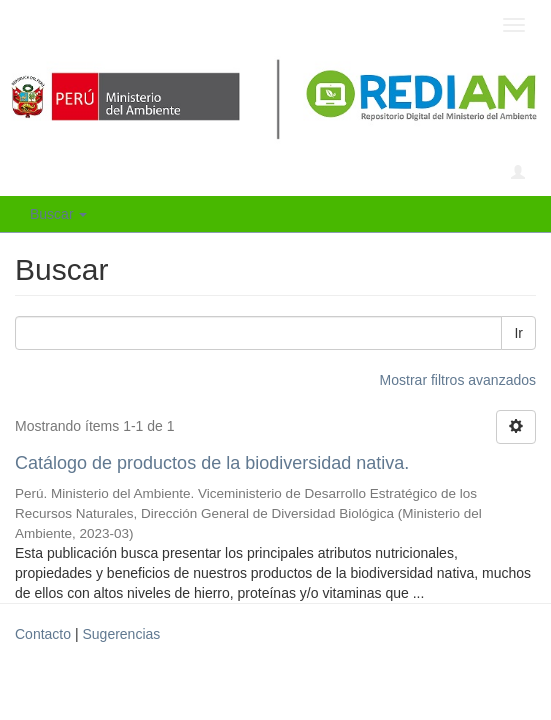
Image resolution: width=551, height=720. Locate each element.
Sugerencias (121, 634)
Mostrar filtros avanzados (458, 380)
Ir (518, 333)
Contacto (43, 634)
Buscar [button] (58, 214)
